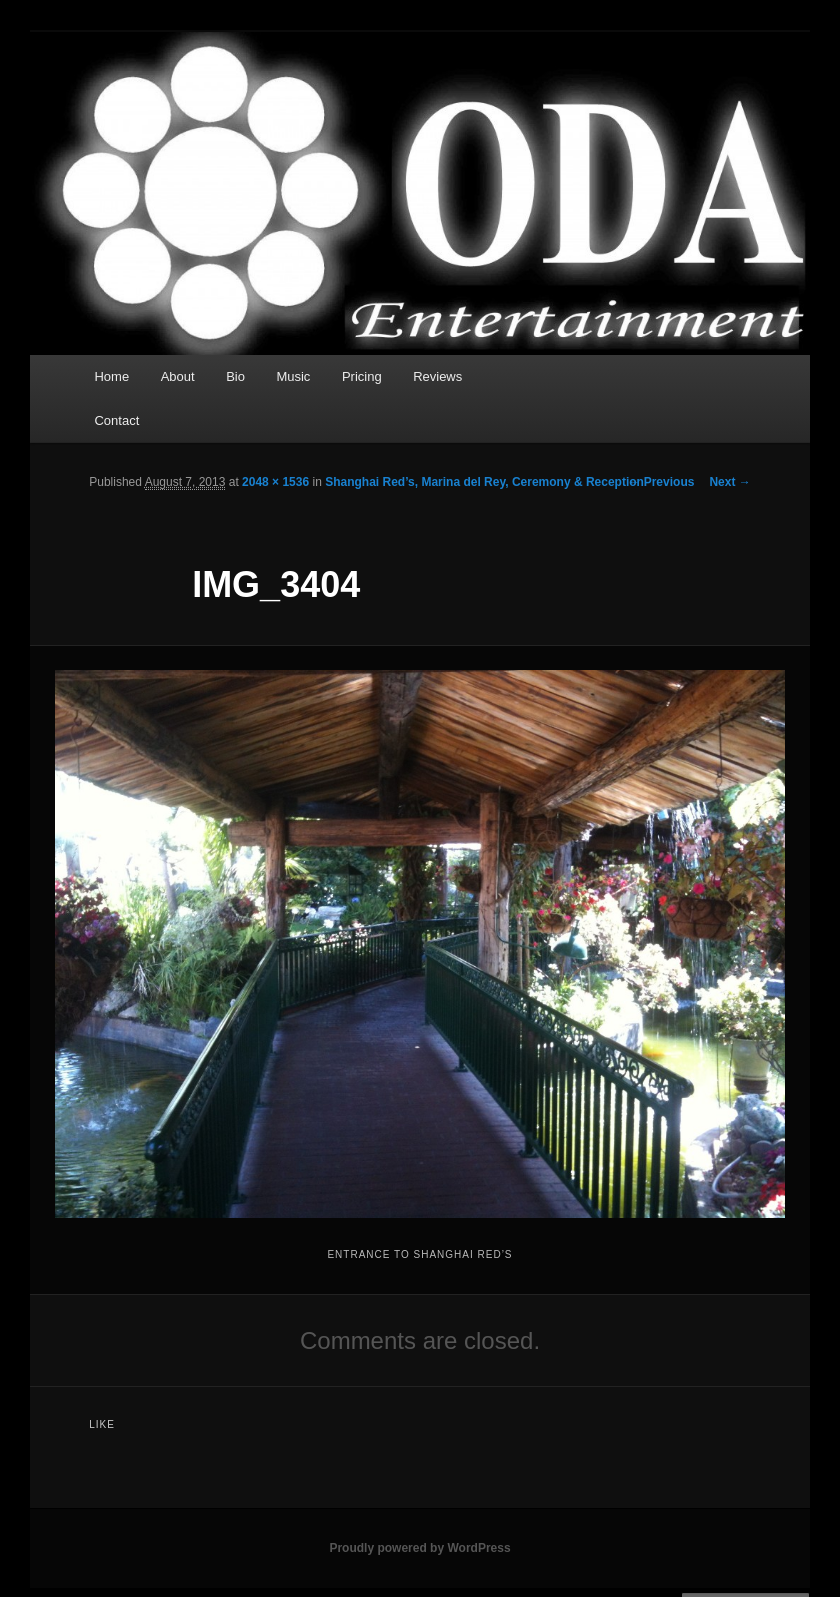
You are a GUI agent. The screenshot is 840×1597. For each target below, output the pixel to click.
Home (111, 376)
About (178, 376)
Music (293, 376)
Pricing (362, 376)
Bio (235, 376)
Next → (729, 482)
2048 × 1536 (275, 482)
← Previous (661, 482)
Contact (116, 420)
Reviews (437, 376)
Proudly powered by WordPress (419, 1548)
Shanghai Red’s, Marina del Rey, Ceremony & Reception (484, 482)
